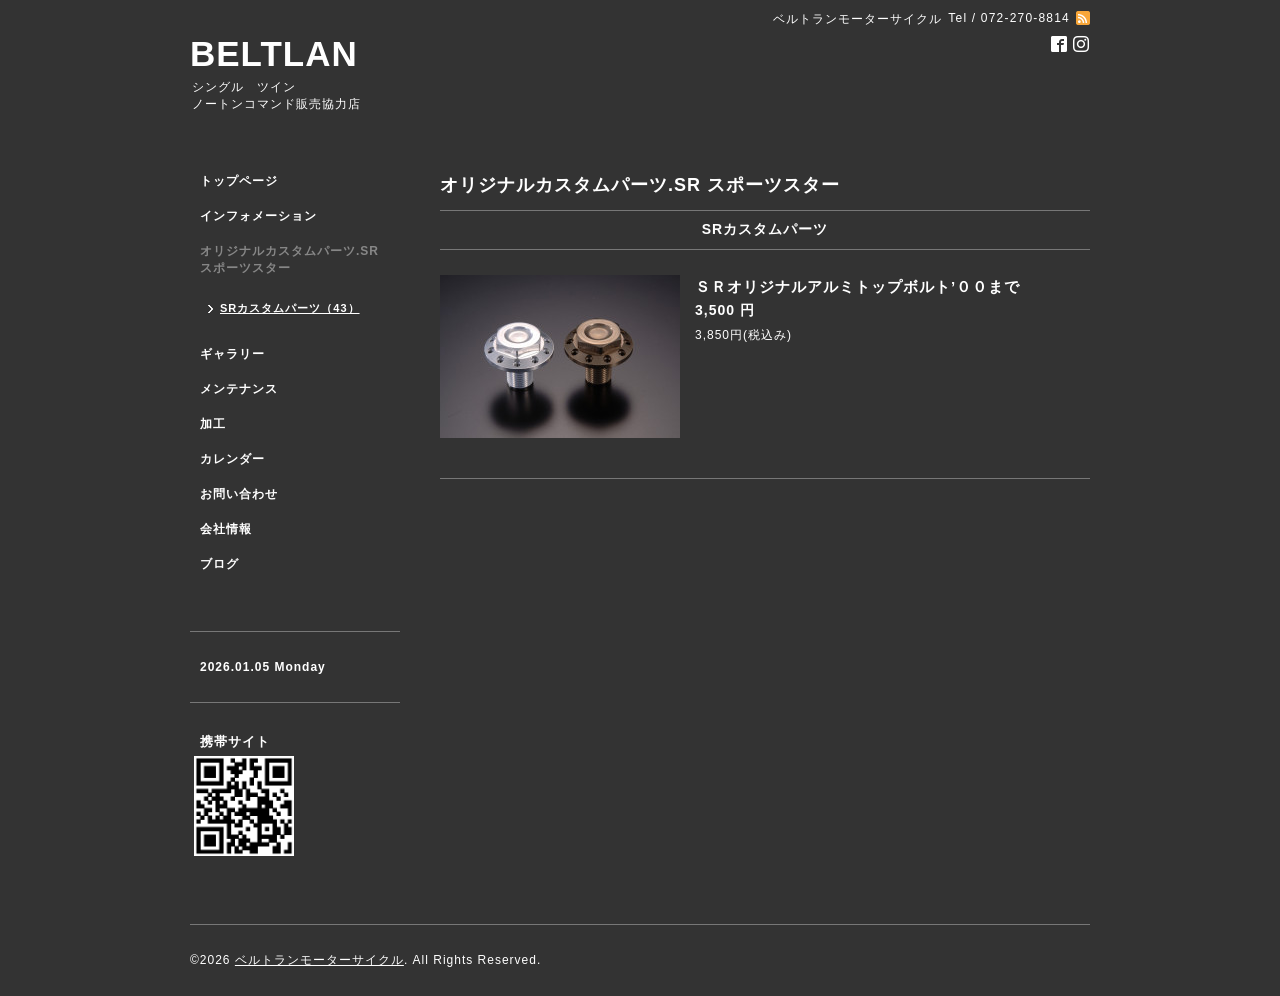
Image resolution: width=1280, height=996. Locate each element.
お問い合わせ (239, 494)
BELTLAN (274, 53)
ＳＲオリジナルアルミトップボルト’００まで (857, 286)
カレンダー (232, 459)
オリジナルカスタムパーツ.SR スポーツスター (289, 259)
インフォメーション (258, 216)
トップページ (239, 181)
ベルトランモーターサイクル (319, 960)
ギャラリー (232, 354)
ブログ (219, 564)
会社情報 (226, 529)
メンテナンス (239, 389)
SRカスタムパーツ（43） (290, 308)
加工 (213, 424)
